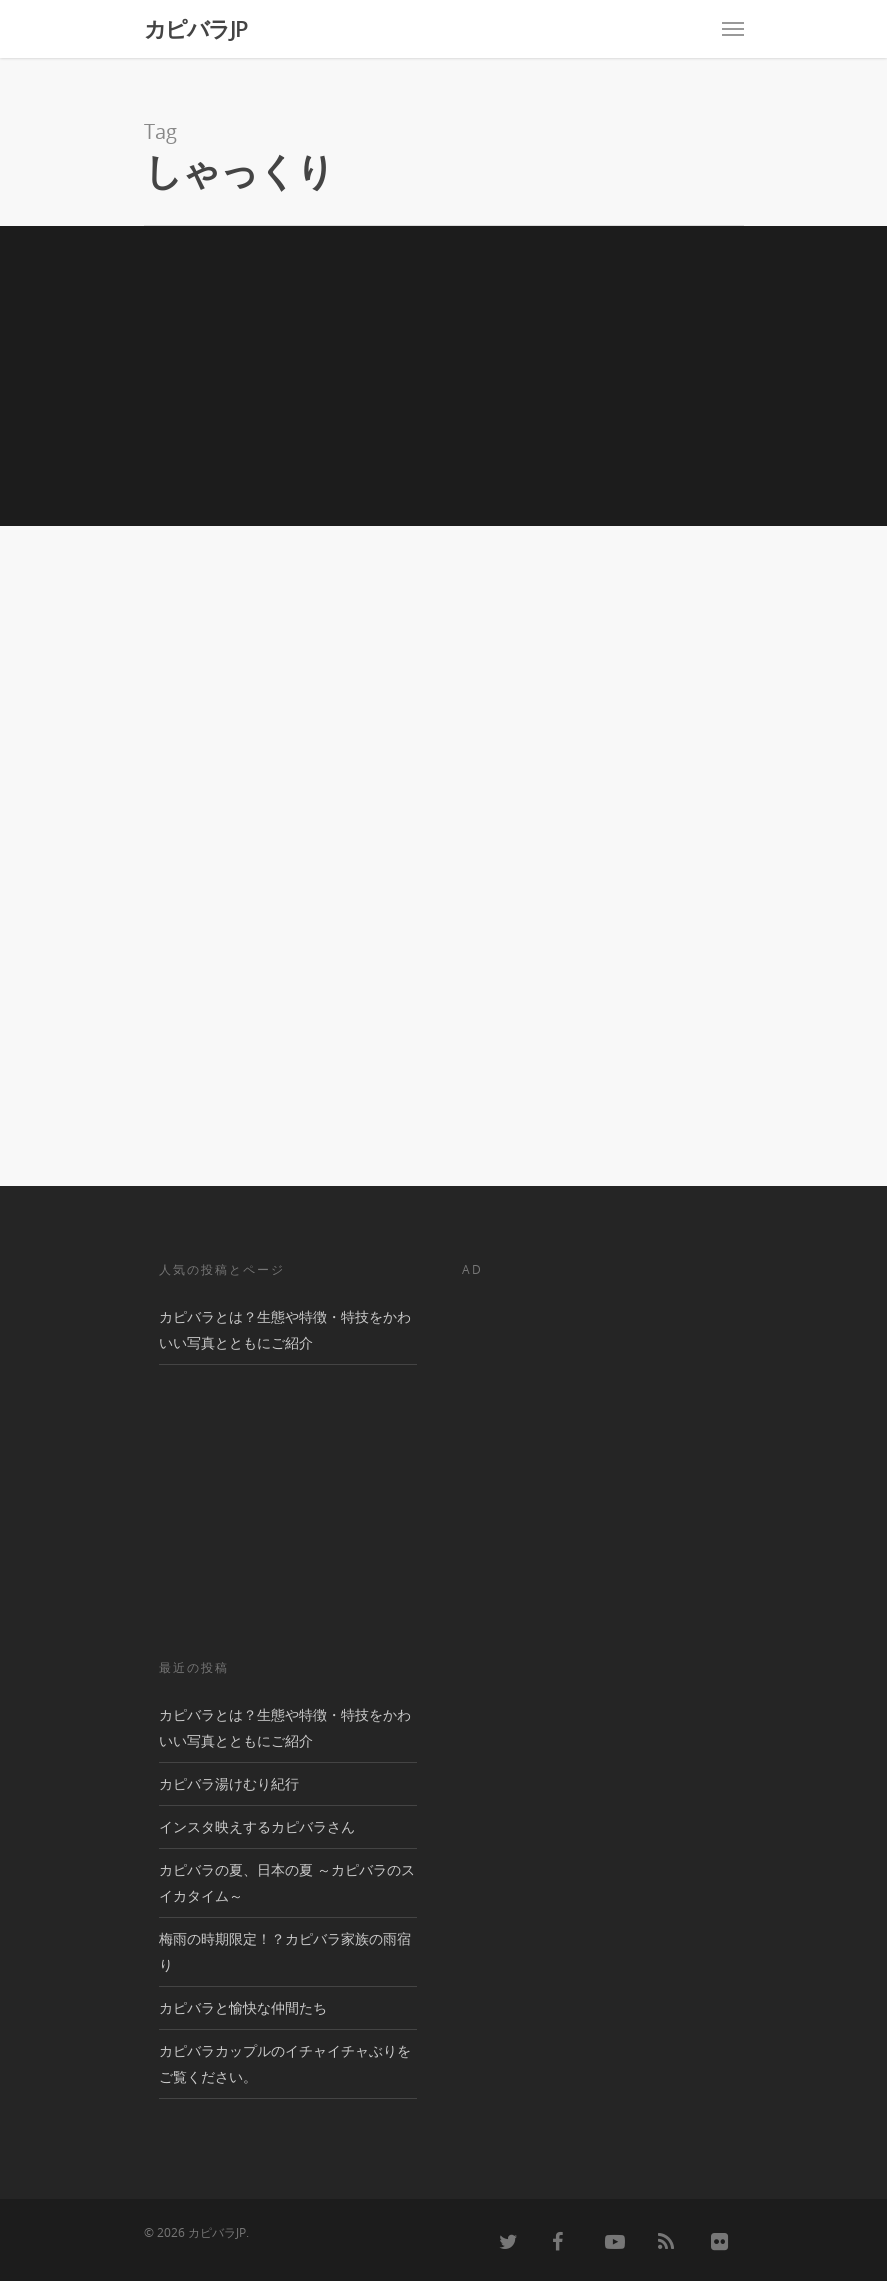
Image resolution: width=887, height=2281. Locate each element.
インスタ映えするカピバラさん (257, 1826)
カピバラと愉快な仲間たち (243, 2007)
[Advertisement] (443, 376)
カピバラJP (196, 28)
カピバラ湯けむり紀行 (229, 1783)
